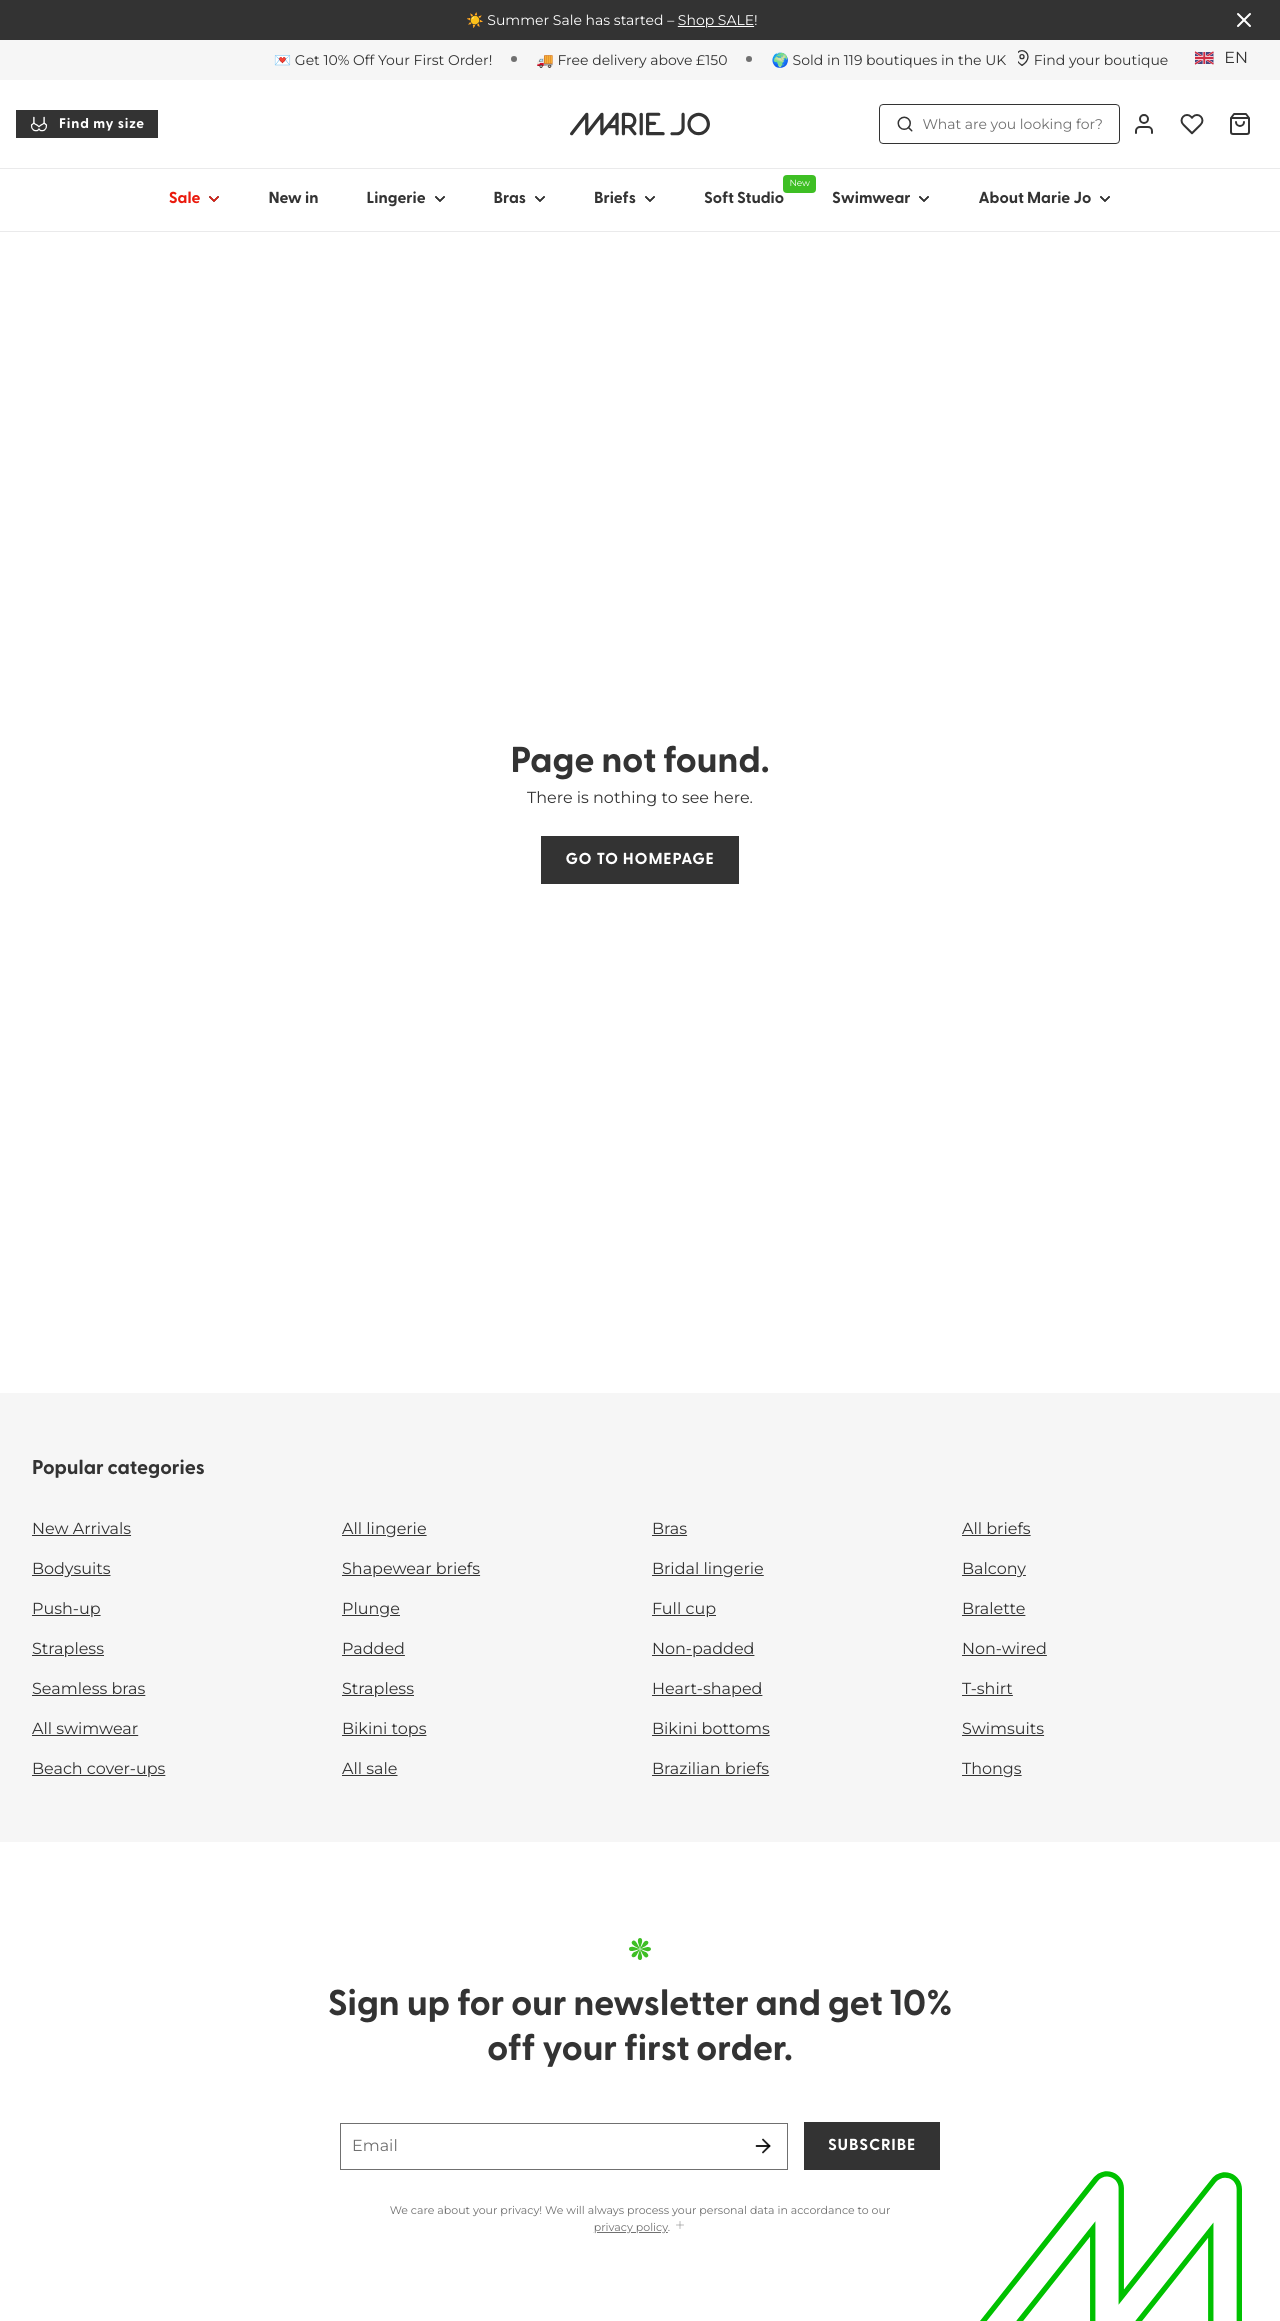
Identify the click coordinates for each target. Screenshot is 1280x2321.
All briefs (996, 1529)
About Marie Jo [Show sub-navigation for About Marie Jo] (1044, 199)
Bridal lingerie (708, 1569)
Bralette (993, 1609)
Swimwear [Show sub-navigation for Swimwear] (881, 199)
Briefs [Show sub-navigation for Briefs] (625, 199)
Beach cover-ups (98, 1769)
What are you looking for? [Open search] (999, 124)
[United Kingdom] (1228, 59)
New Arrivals (81, 1529)
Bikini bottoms (711, 1729)
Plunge (371, 1609)
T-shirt (987, 1689)
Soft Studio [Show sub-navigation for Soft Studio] (756, 191)
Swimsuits (1003, 1729)
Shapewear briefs (411, 1569)
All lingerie (384, 1529)
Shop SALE (716, 20)
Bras (669, 1529)
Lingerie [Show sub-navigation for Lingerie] (406, 199)
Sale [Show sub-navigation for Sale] (195, 199)
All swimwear (85, 1729)
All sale (370, 1769)
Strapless (68, 1649)
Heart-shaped (707, 1689)
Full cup (684, 1609)
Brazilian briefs (710, 1769)
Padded (373, 1649)
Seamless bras (88, 1689)
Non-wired (1004, 1649)
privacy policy (631, 2227)
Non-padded (703, 1649)
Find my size (87, 124)
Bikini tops (384, 1729)
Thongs (992, 1769)
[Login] (1144, 124)
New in (293, 199)
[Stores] (1091, 60)
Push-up (66, 1609)
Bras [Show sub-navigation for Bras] (520, 199)
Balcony (994, 1569)
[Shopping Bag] (1240, 124)
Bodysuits (71, 1569)
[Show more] (680, 2226)
